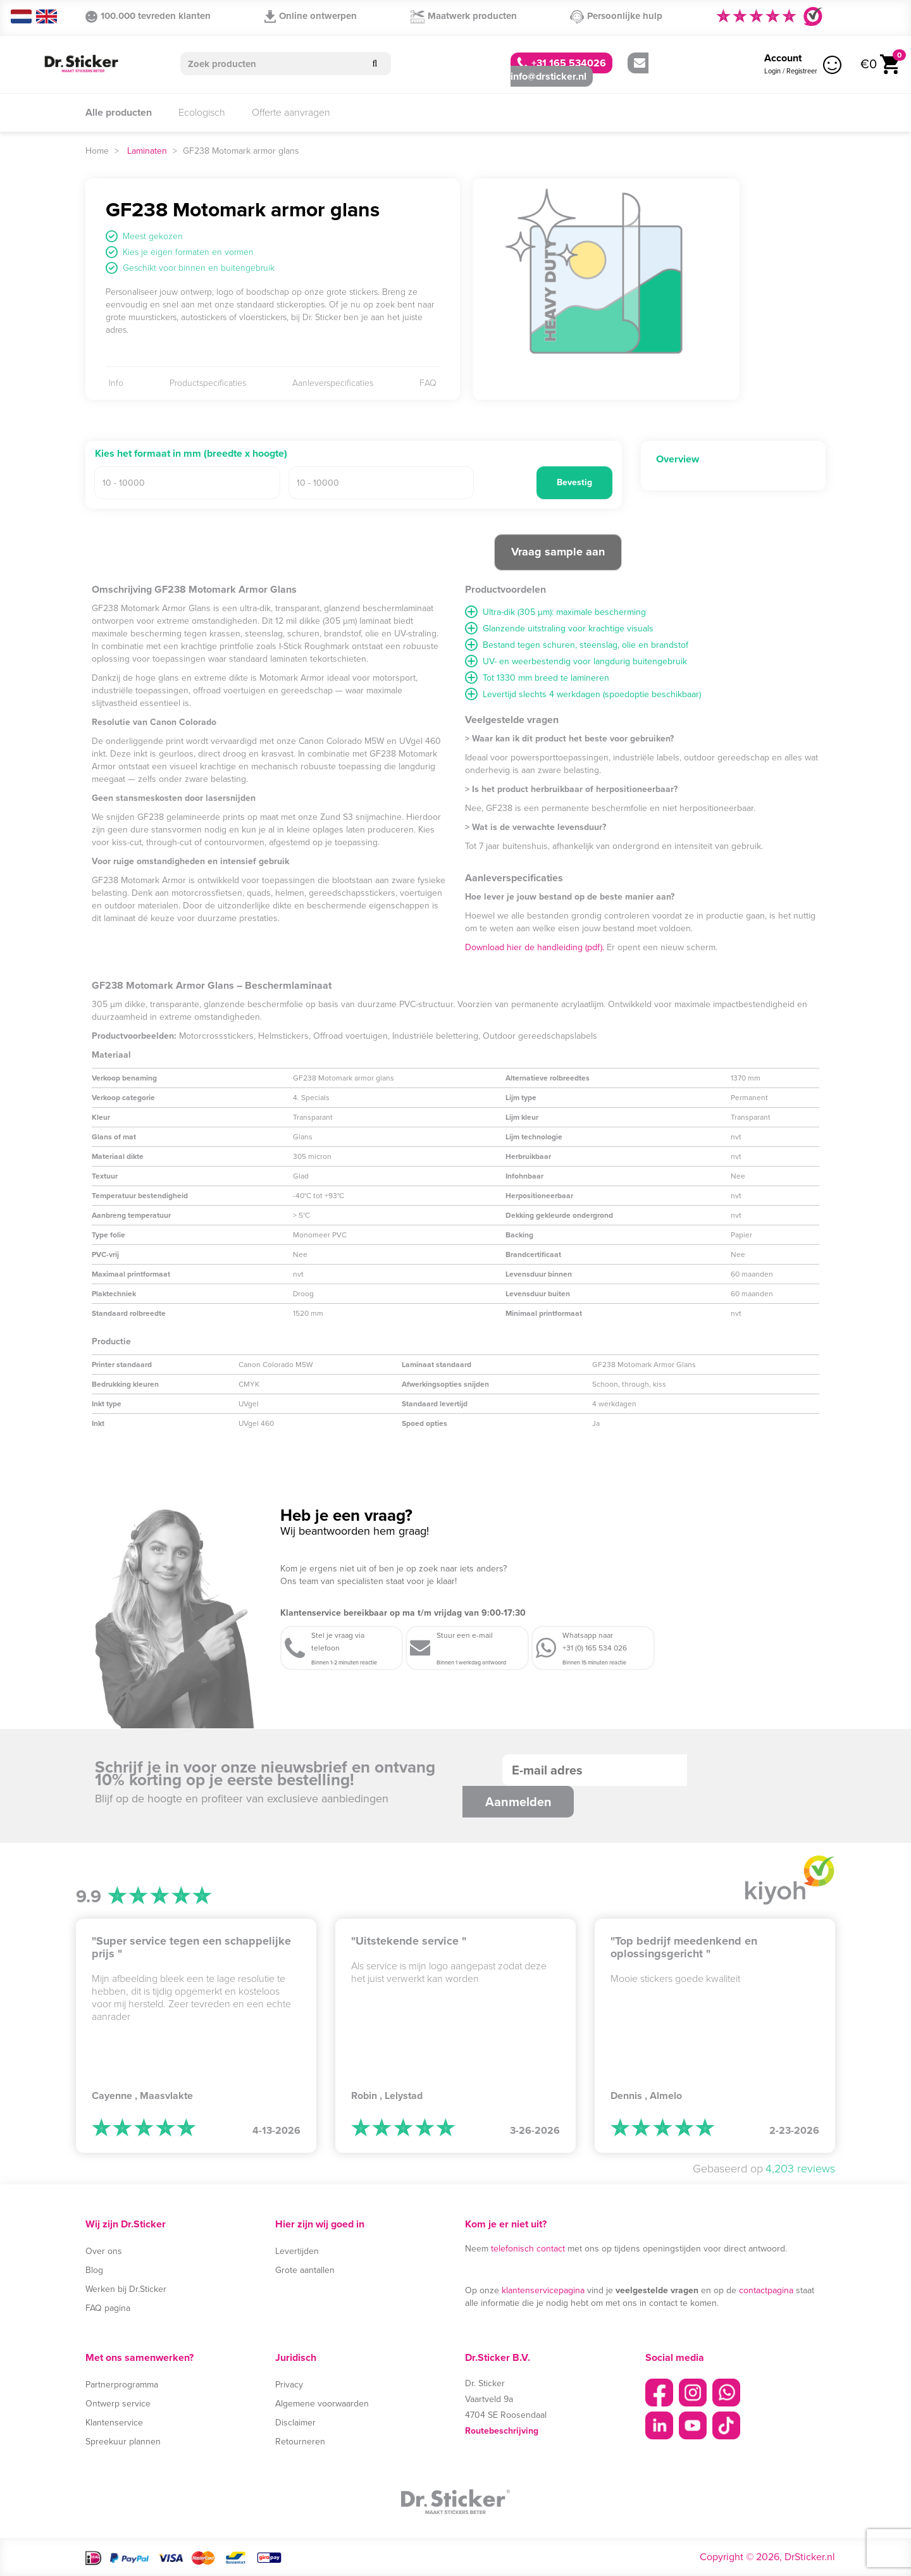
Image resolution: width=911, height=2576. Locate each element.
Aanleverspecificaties (332, 383)
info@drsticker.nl (578, 71)
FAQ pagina (107, 2308)
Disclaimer (295, 2422)
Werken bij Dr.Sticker (125, 2289)
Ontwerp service (118, 2403)
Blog (94, 2270)
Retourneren (300, 2441)
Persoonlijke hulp (616, 16)
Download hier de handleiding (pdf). (534, 947)
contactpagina (766, 2290)
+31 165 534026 (561, 63)
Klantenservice (114, 2422)
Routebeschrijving (501, 2430)
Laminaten (147, 151)
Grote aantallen (305, 2270)
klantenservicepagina (543, 2290)
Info (116, 383)
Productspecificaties (208, 383)
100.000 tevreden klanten (148, 16)
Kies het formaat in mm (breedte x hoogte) (191, 454)
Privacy (289, 2384)
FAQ (428, 383)
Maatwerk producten (464, 16)
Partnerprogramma (121, 2384)
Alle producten (118, 112)
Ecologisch (201, 112)
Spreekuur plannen (123, 2441)
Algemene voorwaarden (322, 2403)
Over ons (103, 2251)
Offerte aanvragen (291, 112)
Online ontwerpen (310, 16)
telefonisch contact (528, 2248)
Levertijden (297, 2251)
